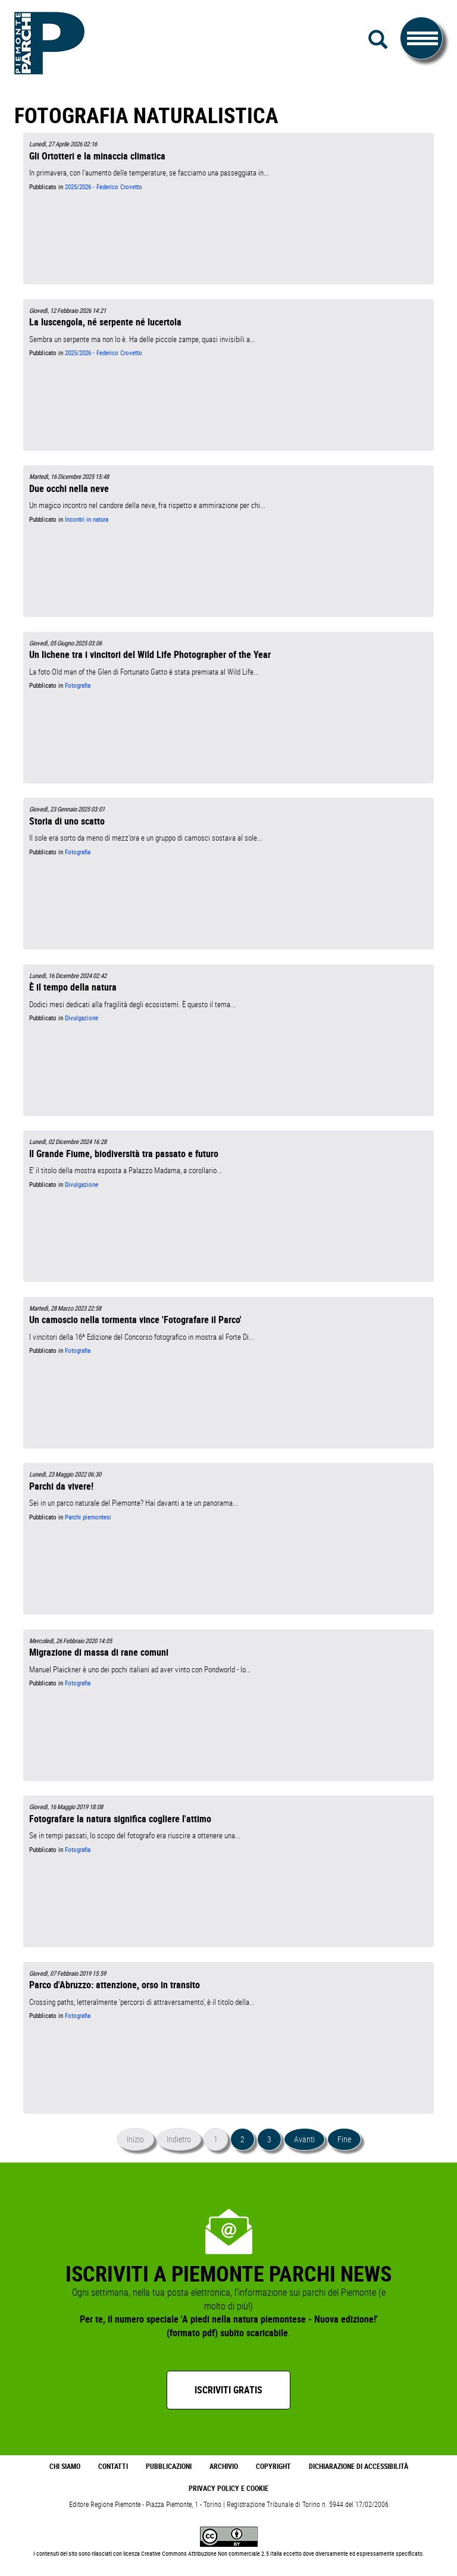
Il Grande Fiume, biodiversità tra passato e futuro (123, 1153)
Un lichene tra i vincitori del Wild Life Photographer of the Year (150, 654)
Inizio (135, 2139)
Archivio (223, 2466)
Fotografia (77, 685)
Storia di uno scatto (67, 821)
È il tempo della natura (73, 987)
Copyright (273, 2466)
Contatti (113, 2466)
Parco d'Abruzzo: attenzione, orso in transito (114, 1984)
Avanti (304, 2139)
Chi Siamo (64, 2466)
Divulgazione (81, 1018)
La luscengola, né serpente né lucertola (105, 321)
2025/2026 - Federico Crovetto (103, 187)
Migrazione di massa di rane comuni (98, 1652)
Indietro (179, 2139)
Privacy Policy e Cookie (228, 2488)
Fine (344, 2139)
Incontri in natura (86, 519)
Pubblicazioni (169, 2466)
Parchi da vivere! (61, 1486)
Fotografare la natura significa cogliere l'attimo (120, 1818)
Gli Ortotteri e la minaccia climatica (97, 155)
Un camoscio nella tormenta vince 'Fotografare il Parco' (135, 1319)
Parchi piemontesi (88, 1517)
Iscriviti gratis (228, 2389)
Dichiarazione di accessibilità (358, 2466)
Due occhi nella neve (69, 488)
